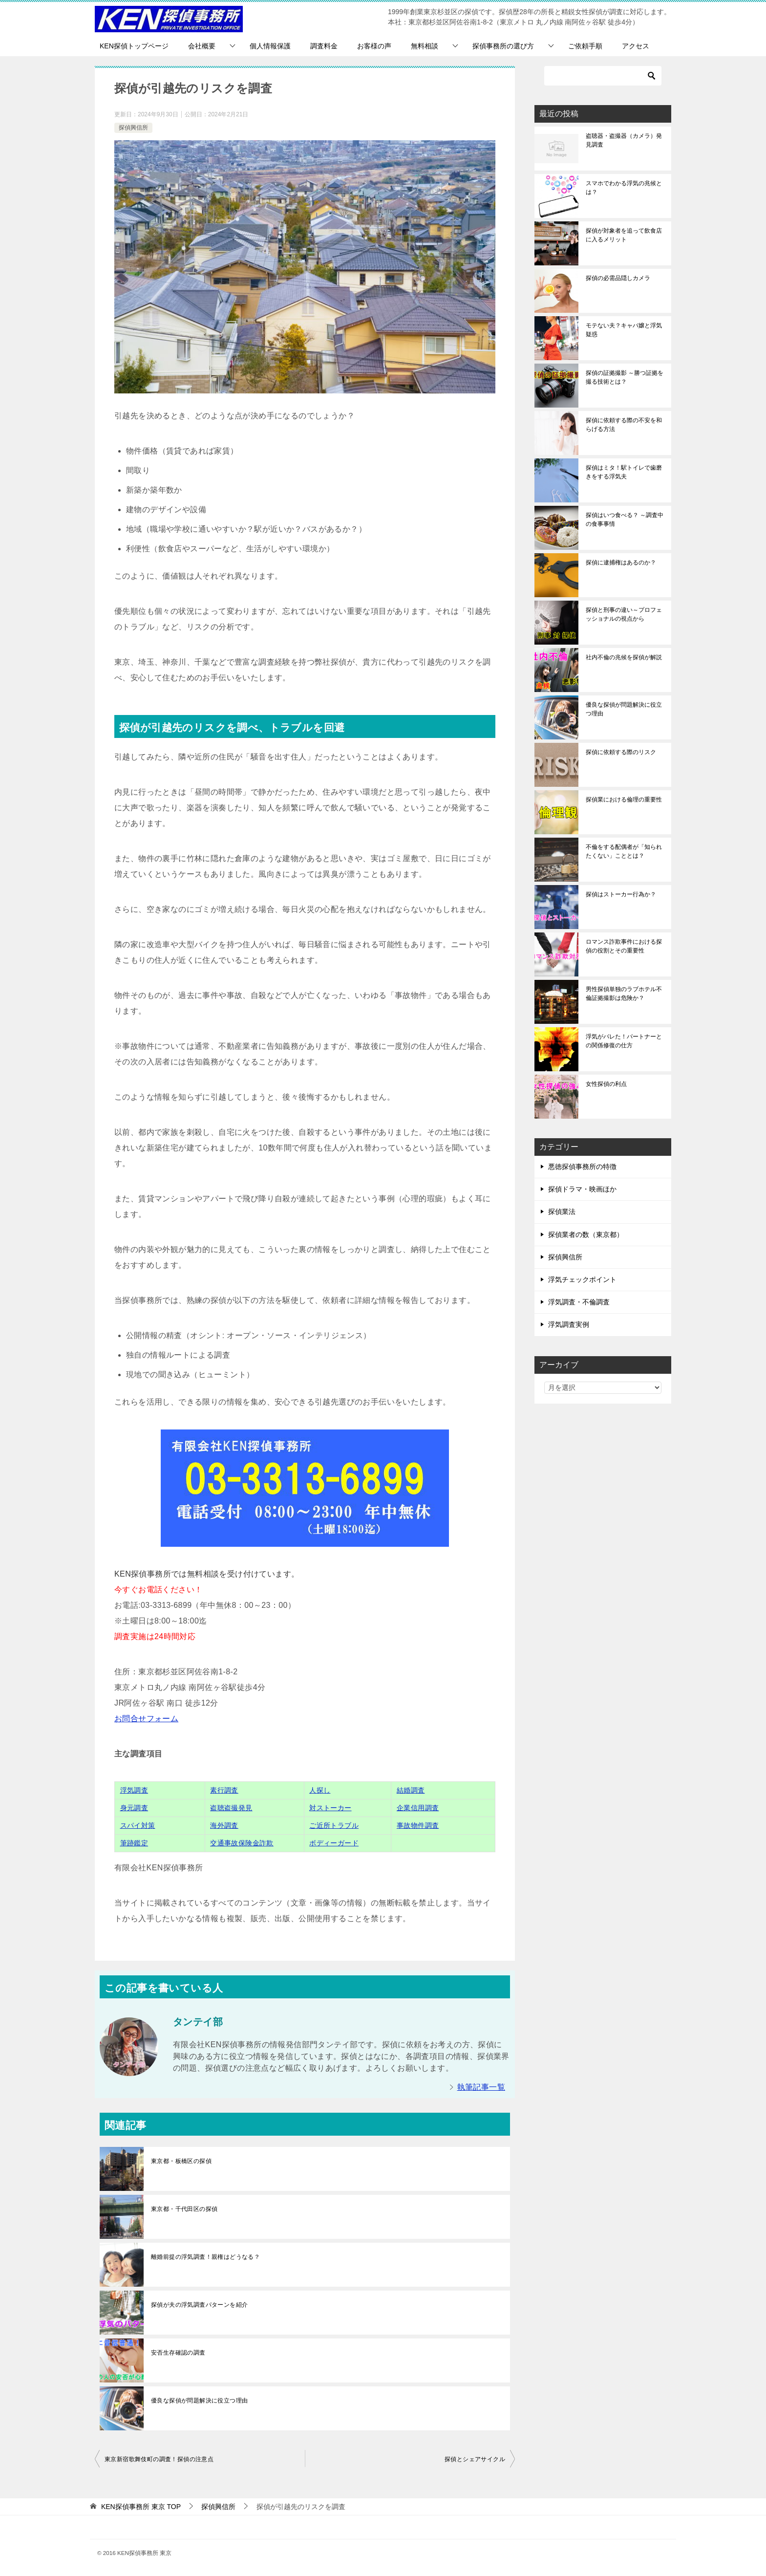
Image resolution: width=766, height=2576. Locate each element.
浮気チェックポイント (582, 1279)
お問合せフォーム (146, 1718)
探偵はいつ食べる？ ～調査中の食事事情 (624, 519)
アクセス (635, 46)
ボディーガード (334, 1843)
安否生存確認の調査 (178, 2352)
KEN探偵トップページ (134, 46)
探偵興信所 (133, 127)
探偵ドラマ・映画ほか (582, 1189)
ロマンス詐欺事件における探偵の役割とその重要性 (624, 946)
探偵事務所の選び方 (503, 46)
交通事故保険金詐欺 (242, 1843)
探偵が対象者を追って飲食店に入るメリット (624, 235)
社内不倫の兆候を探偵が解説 (624, 657)
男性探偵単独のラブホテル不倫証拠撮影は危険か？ (624, 993)
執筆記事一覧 (481, 2087)
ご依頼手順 (585, 46)
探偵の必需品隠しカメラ (618, 278)
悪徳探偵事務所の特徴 (582, 1166)
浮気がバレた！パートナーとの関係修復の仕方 (624, 1041)
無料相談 (424, 46)
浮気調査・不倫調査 (579, 1302)
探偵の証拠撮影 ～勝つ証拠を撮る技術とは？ (624, 377)
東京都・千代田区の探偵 (184, 2209)
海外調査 (224, 1825)
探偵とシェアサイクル (475, 2459)
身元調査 (134, 1808)
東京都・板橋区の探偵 (181, 2161)
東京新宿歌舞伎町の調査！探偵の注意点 (159, 2459)
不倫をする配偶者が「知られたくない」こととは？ (624, 851)
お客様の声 (374, 46)
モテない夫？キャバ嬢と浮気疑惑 (624, 330)
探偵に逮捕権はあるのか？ (621, 562)
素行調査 (224, 1790)
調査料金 (324, 46)
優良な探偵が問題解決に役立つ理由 (199, 2400)
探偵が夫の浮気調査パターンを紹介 (199, 2304)
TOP (141, 2507)
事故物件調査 (418, 1825)
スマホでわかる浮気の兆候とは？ (624, 187)
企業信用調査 (418, 1808)
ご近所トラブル (334, 1825)
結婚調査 (411, 1790)
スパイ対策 (137, 1825)
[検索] (602, 76)
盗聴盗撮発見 (231, 1808)
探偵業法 (561, 1211)
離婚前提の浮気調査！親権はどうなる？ (205, 2256)
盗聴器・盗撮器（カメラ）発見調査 (624, 140)
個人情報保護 (270, 46)
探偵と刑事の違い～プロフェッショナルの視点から (624, 614)
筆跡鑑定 (134, 1843)
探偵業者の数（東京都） (585, 1234)
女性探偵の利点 (606, 1084)
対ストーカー (330, 1808)
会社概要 (201, 46)
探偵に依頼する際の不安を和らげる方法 (624, 425)
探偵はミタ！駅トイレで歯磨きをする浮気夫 (624, 472)
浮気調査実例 (568, 1324)
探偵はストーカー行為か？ (621, 894)
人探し (319, 1790)
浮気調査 (134, 1790)
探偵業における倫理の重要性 (624, 799)
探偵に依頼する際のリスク (621, 752)
